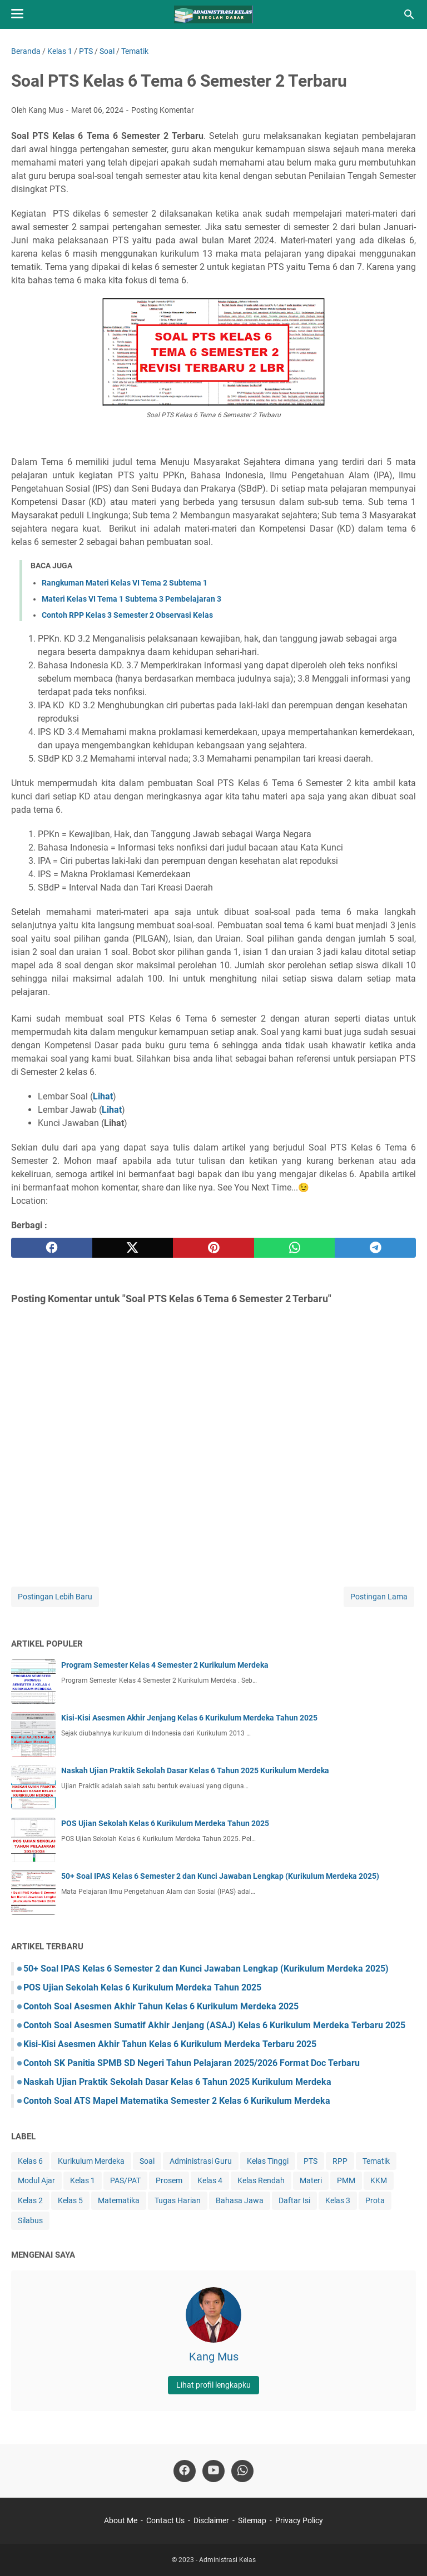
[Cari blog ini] (409, 14)
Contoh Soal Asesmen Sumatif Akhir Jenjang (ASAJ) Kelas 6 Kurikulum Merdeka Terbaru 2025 (214, 2025)
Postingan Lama (379, 1596)
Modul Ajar (36, 2180)
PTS (310, 2161)
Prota (375, 2200)
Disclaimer (211, 2520)
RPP (339, 2161)
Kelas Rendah (261, 2180)
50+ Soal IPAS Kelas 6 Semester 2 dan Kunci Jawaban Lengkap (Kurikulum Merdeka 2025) (220, 1876)
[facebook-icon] (184, 2471)
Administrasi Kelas (227, 2560)
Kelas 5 (70, 2200)
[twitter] (132, 1248)
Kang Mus (214, 2356)
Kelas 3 (337, 2200)
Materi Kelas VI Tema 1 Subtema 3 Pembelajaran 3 (131, 598)
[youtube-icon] (213, 2471)
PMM (346, 2180)
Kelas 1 (82, 2180)
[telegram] (375, 1248)
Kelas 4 (209, 2180)
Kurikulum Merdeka (91, 2161)
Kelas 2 (30, 2200)
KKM (378, 2180)
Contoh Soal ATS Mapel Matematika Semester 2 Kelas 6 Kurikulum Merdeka (176, 2100)
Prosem (169, 2180)
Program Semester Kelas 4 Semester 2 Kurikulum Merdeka (165, 1664)
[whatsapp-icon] (242, 2471)
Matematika (119, 2200)
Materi (311, 2180)
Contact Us (165, 2520)
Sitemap (252, 2520)
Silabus (30, 2220)
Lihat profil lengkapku (213, 2384)
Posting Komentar (162, 110)
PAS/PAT (125, 2180)
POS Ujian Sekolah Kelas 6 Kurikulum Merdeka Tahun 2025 (165, 1823)
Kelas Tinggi (268, 2161)
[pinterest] (213, 1248)
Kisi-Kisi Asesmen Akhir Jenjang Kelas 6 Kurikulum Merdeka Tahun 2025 (189, 1717)
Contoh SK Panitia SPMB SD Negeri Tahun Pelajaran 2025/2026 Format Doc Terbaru (191, 2063)
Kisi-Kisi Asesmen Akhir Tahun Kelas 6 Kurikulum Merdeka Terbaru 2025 (169, 2044)
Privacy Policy (299, 2520)
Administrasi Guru (201, 2161)
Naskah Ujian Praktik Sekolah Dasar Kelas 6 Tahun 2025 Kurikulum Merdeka (195, 1770)
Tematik (376, 2161)
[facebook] (51, 1248)
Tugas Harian (178, 2200)
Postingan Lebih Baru (55, 1596)
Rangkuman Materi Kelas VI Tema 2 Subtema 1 (124, 582)
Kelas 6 (30, 2161)
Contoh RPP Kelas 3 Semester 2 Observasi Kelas (127, 615)
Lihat (112, 1109)
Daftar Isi (294, 2200)
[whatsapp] (294, 1248)
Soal (147, 2161)
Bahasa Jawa (240, 2200)
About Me (120, 2520)
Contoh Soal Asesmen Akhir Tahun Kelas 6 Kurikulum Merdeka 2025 (161, 2006)
